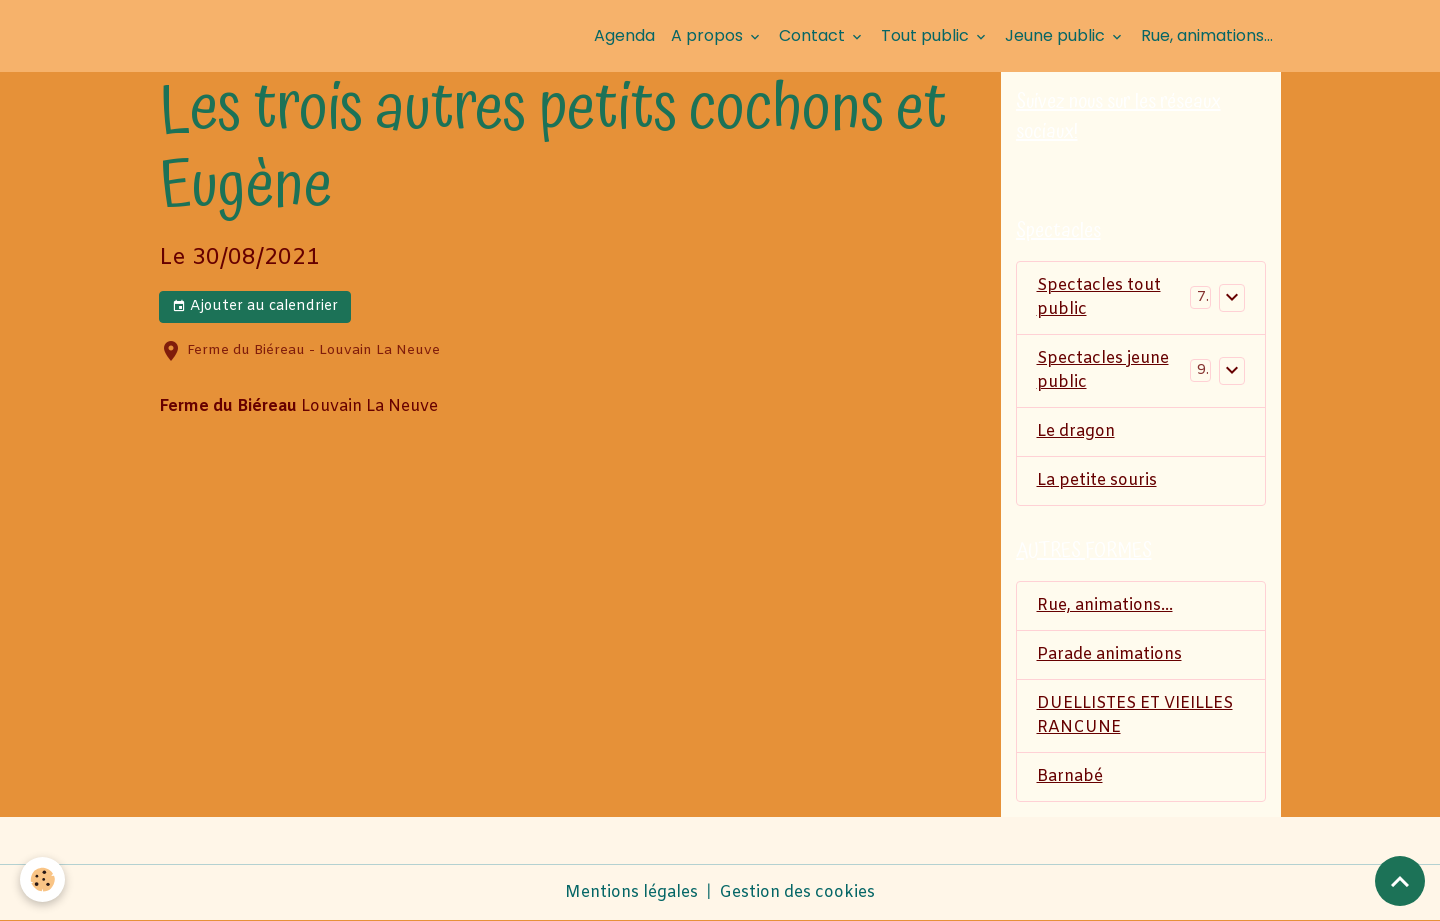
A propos (709, 35)
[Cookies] (42, 879)
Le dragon (1076, 431)
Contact (814, 35)
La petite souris (1097, 480)
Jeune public (1057, 35)
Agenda (624, 35)
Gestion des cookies (797, 892)
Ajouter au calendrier (255, 306)
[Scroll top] (1400, 881)
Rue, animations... (1207, 35)
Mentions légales (631, 892)
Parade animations (1109, 654)
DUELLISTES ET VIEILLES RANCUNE (1135, 715)
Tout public (927, 35)
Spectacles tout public (1099, 297)
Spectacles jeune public (1103, 370)
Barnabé (1070, 776)
